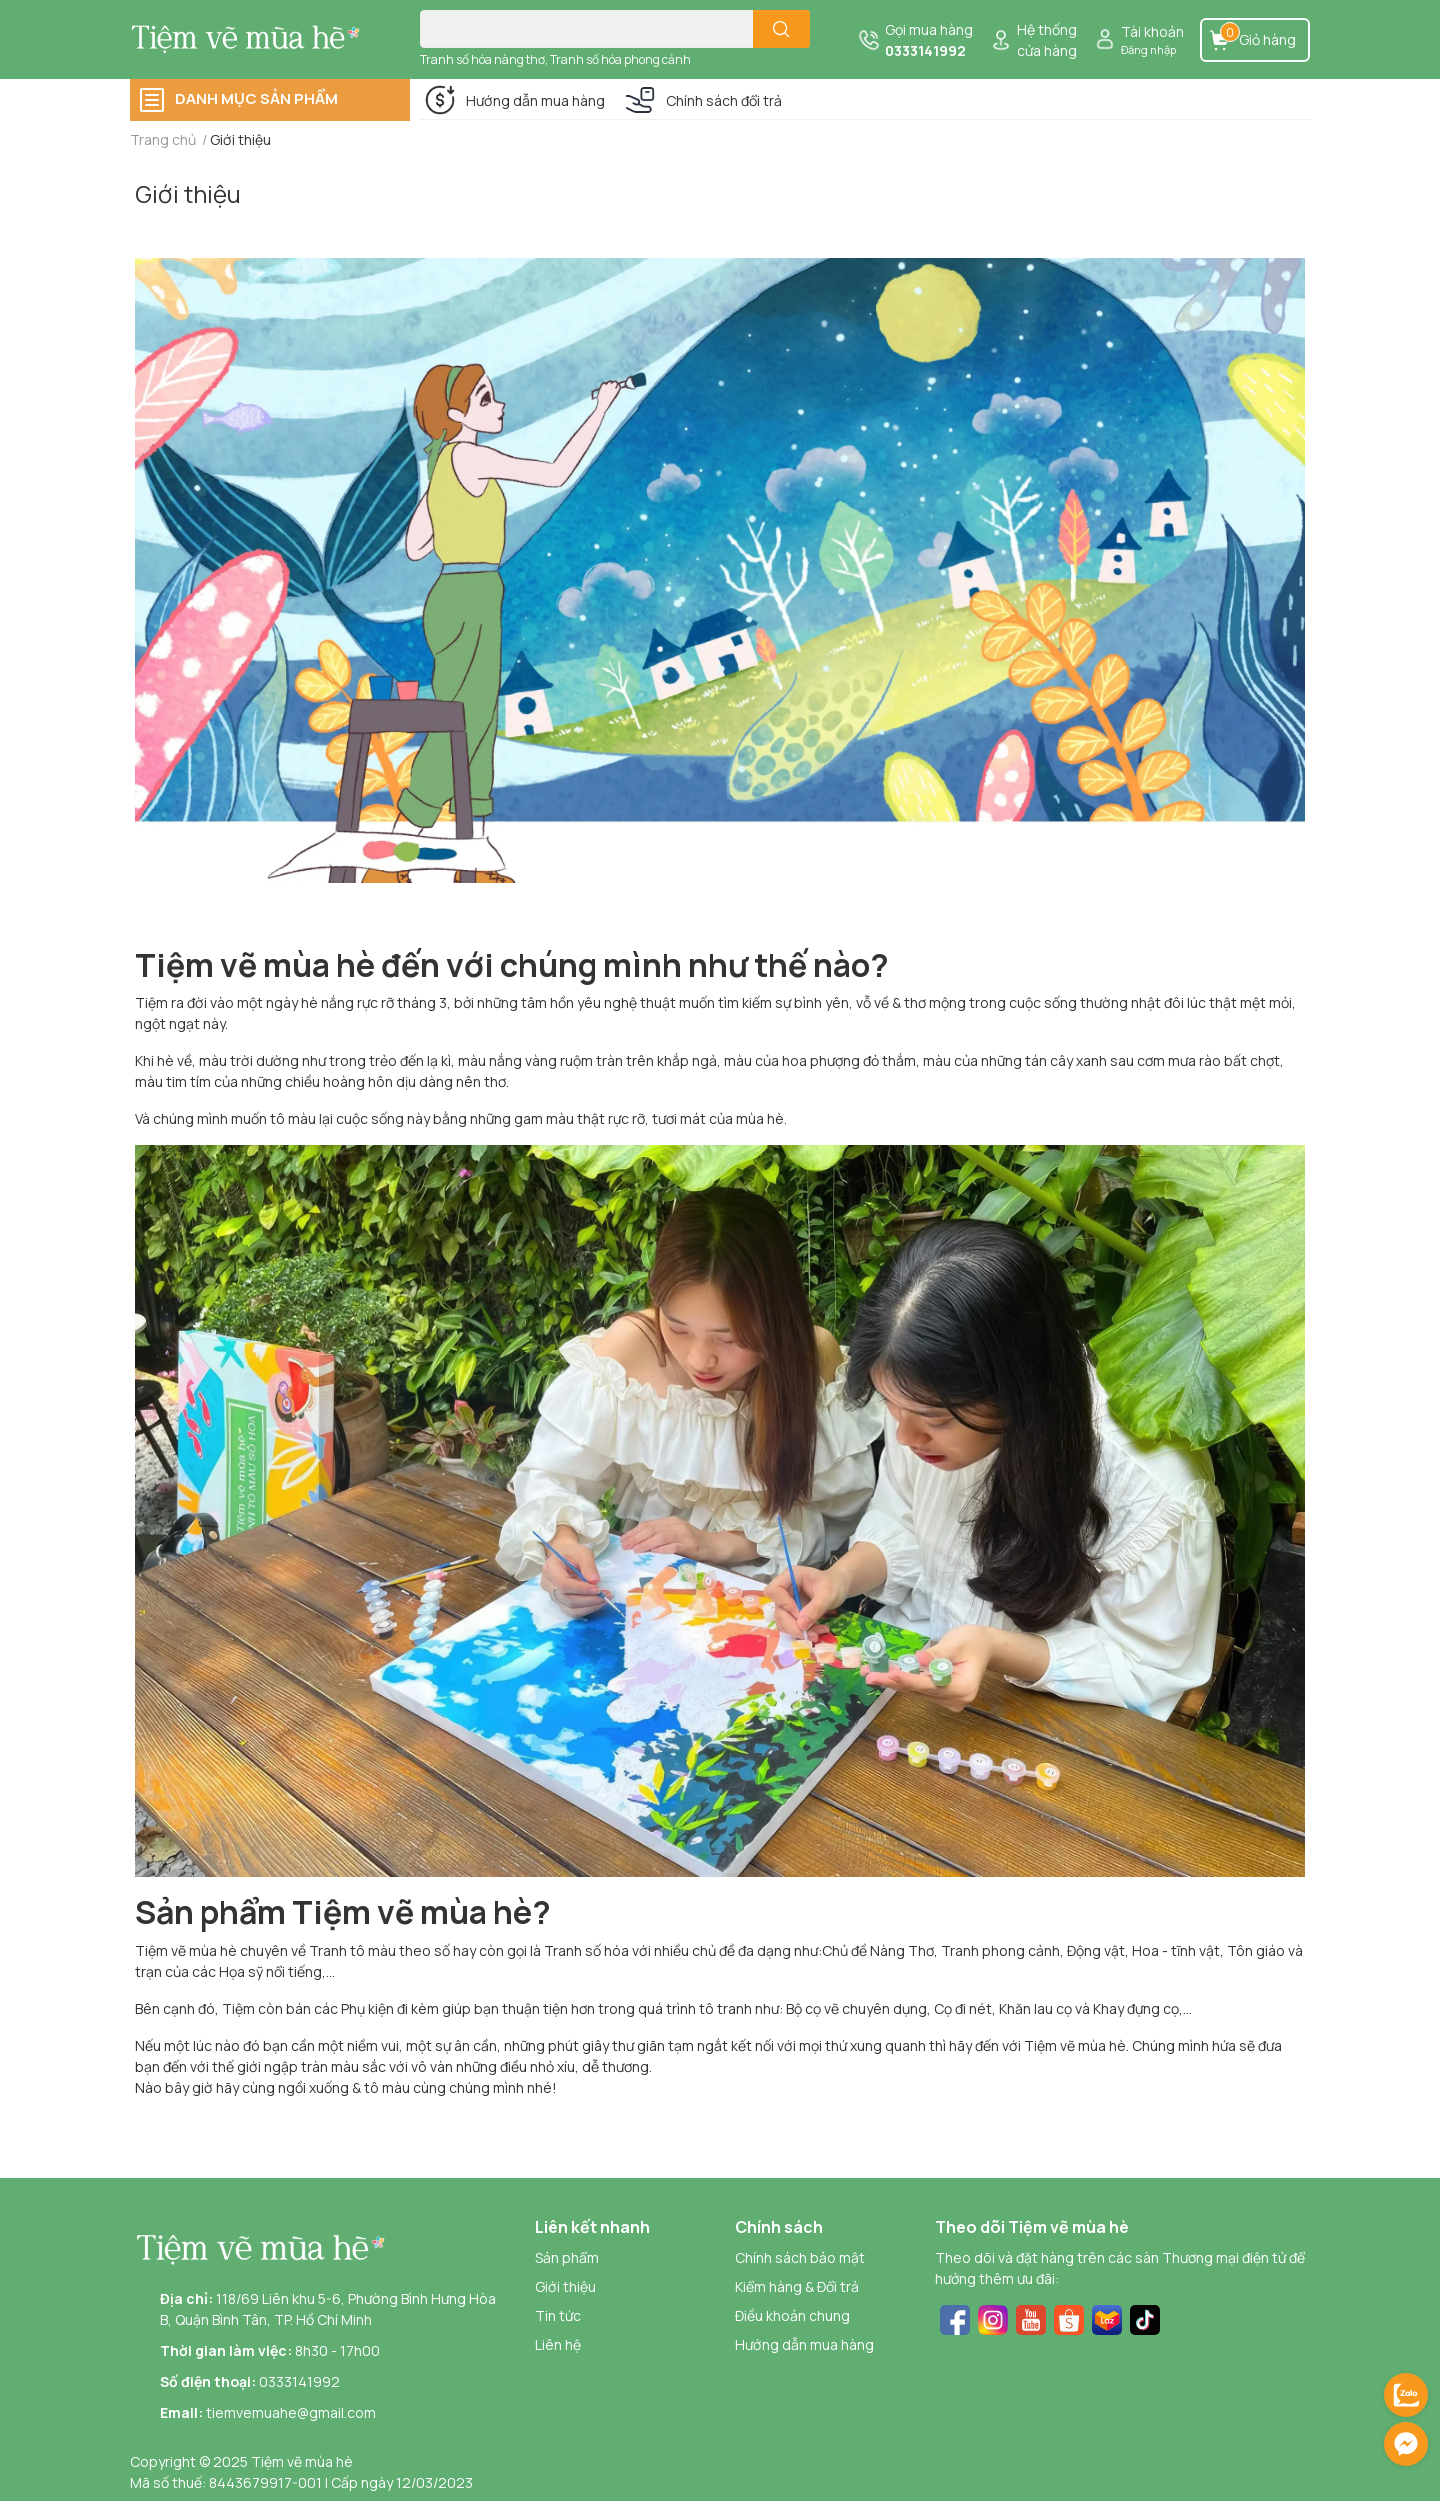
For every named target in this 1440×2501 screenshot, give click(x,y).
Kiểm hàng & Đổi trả (797, 2286)
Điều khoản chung (792, 2315)
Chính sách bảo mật (800, 2257)
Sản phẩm (567, 2257)
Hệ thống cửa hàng (1047, 40)
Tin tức (558, 2315)
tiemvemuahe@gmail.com (291, 2412)
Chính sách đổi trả (724, 100)
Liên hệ (558, 2344)
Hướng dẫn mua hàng (535, 100)
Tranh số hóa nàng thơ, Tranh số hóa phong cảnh (555, 59)
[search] (781, 29)
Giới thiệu (188, 193)
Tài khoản (1152, 31)
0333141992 (925, 50)
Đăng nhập (1148, 49)
